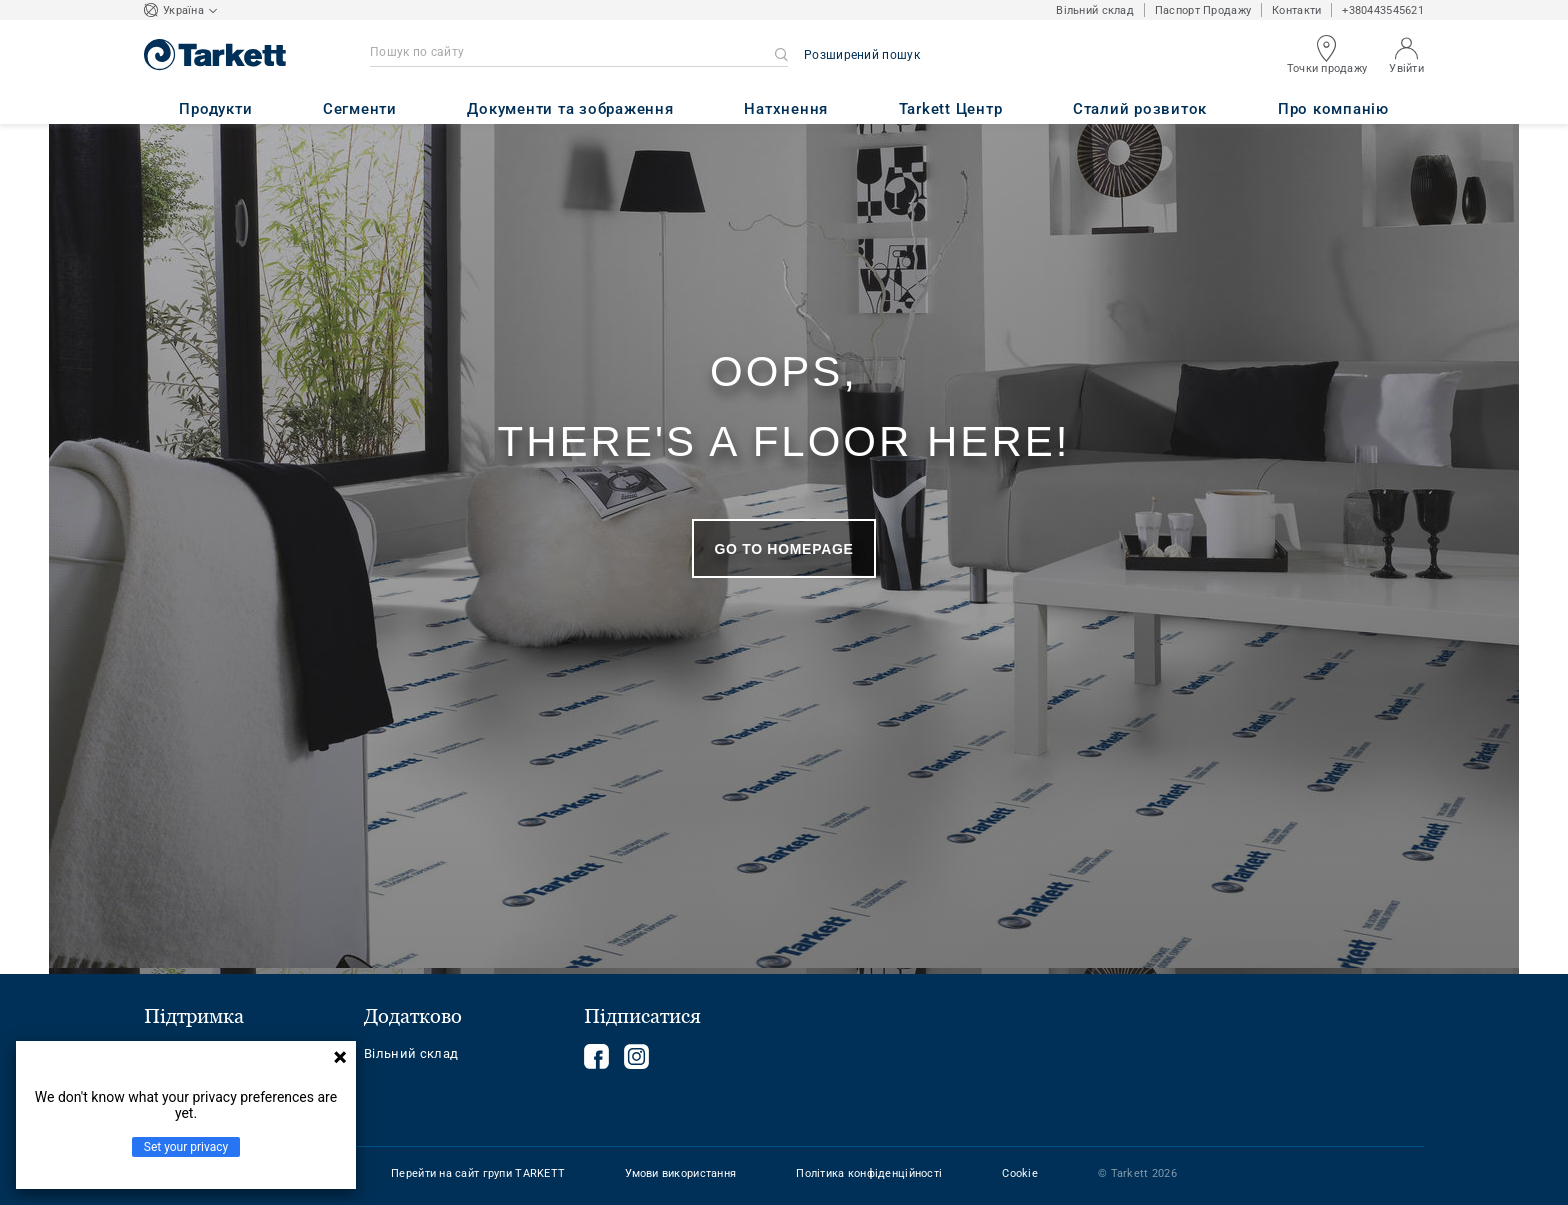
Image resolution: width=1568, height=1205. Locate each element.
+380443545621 (1383, 10)
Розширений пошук (862, 55)
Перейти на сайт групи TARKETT (478, 1173)
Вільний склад (1095, 10)
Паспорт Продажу (1203, 10)
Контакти (1296, 10)
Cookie (1020, 1173)
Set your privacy (186, 1147)
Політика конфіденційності (869, 1173)
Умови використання (680, 1173)
